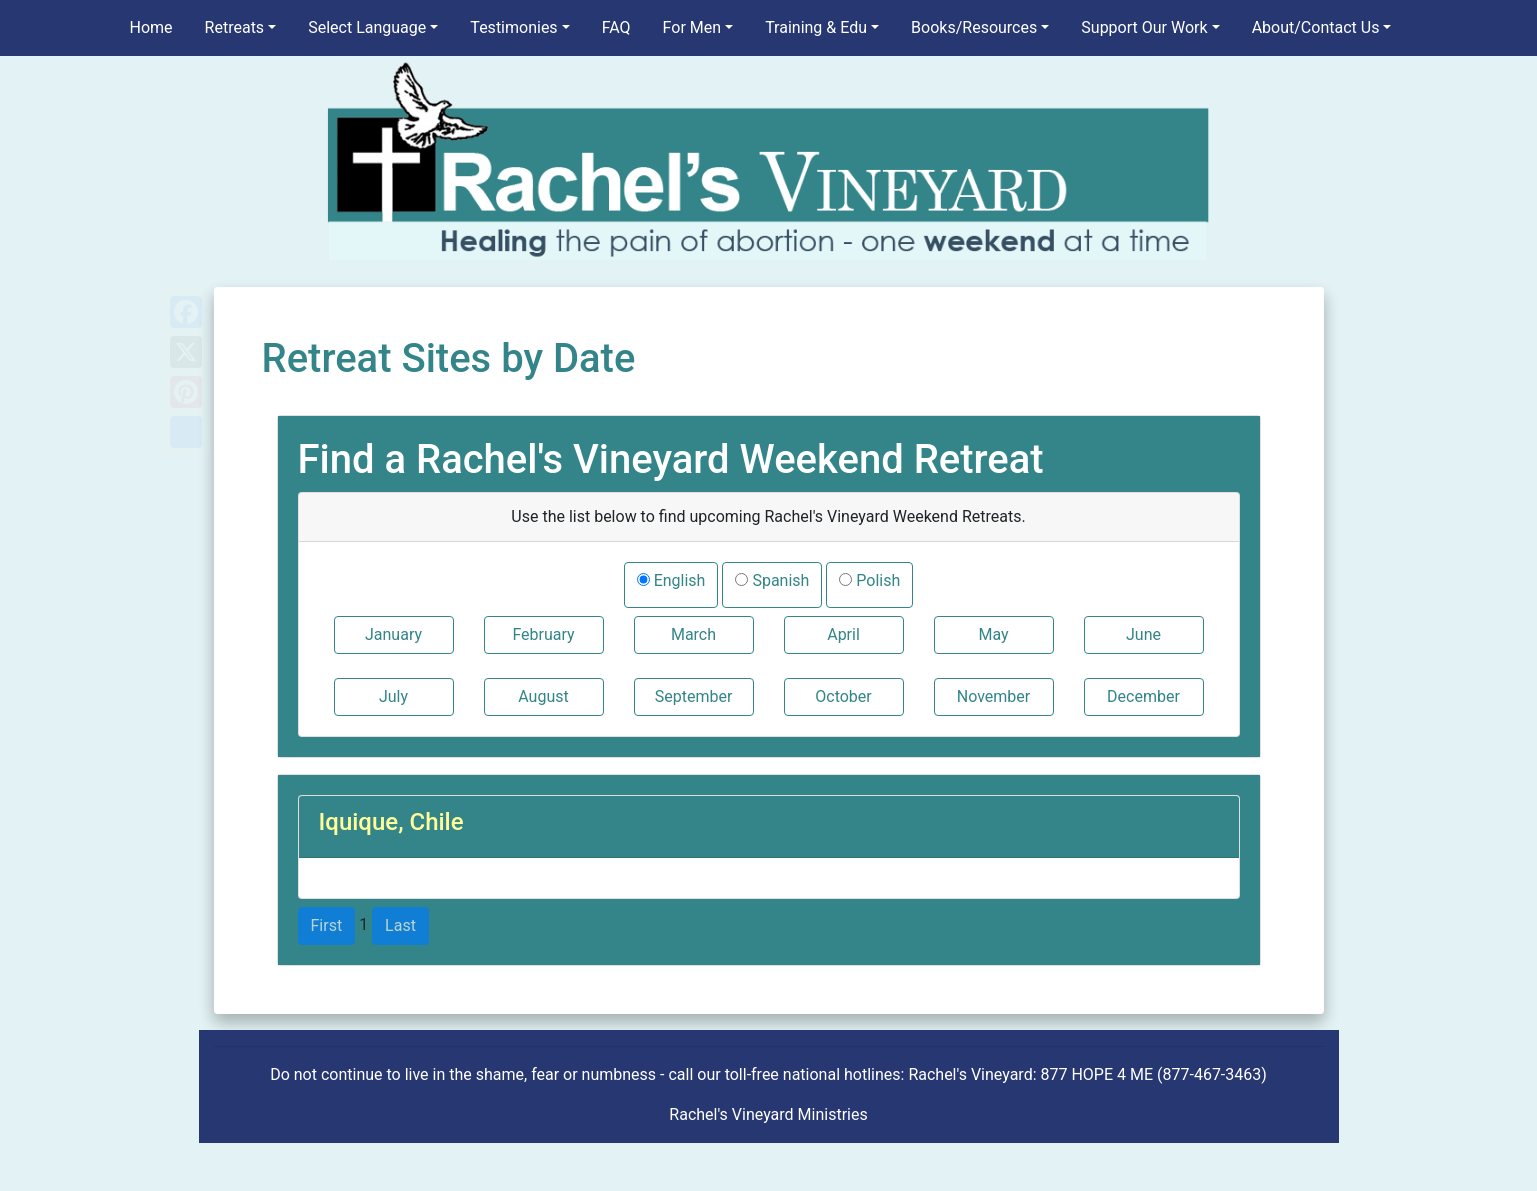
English (678, 580)
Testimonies (513, 27)
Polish (876, 580)
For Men (692, 27)
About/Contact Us (1316, 27)
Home (151, 27)
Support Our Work (1144, 27)
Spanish (778, 580)
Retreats (235, 27)
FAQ (616, 27)
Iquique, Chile (391, 822)
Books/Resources (974, 27)
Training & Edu (816, 27)
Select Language (367, 27)
